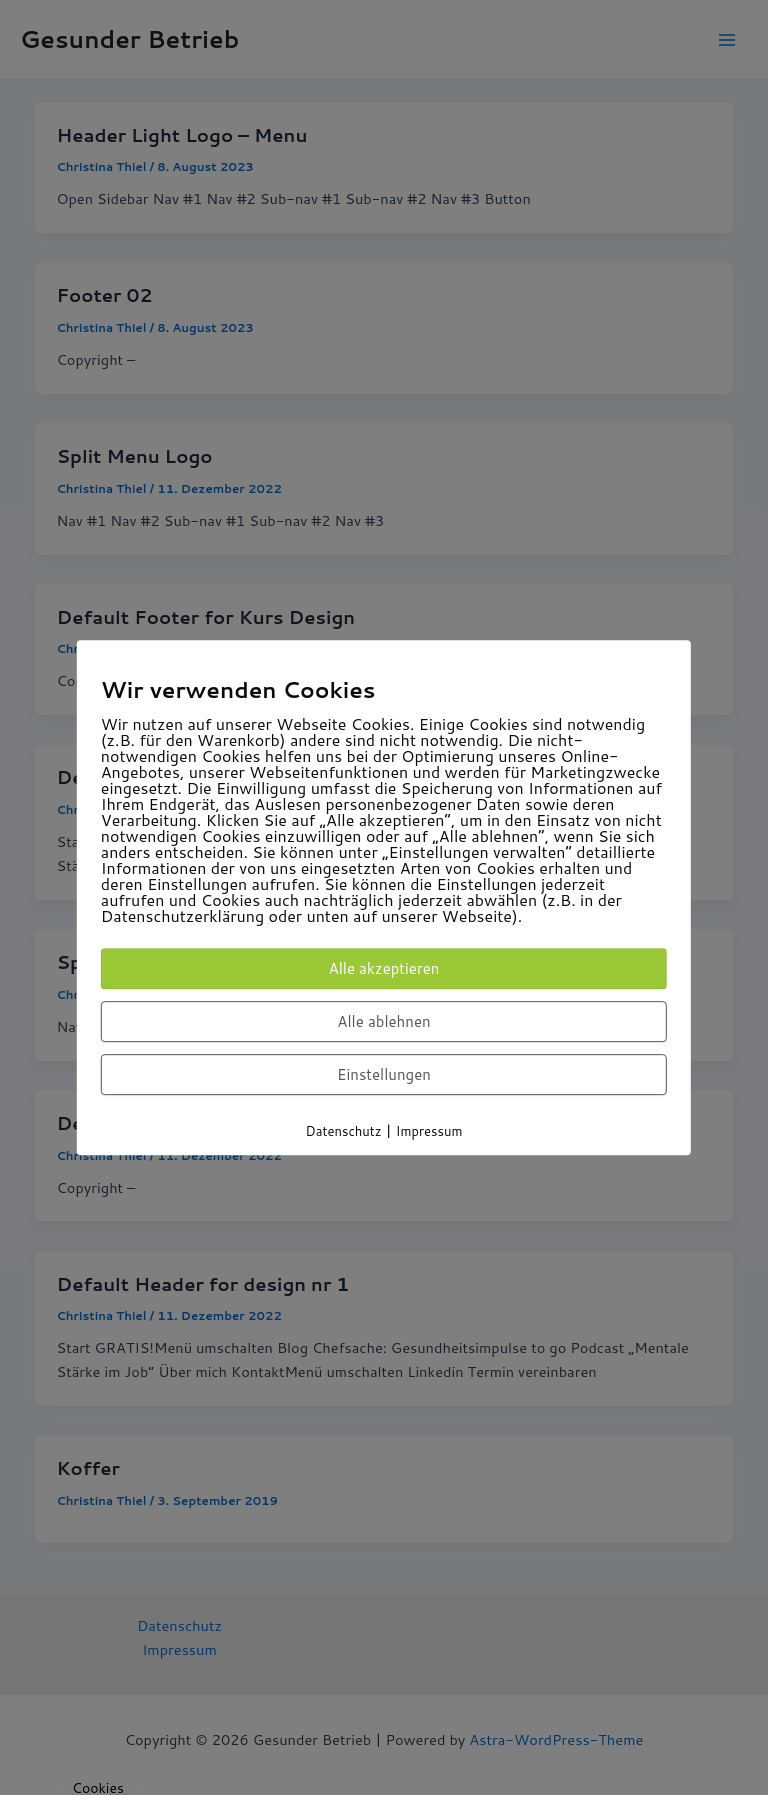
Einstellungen (384, 1074)
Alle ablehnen (383, 1021)
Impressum (429, 1131)
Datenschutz (344, 1131)
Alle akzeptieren (384, 968)
